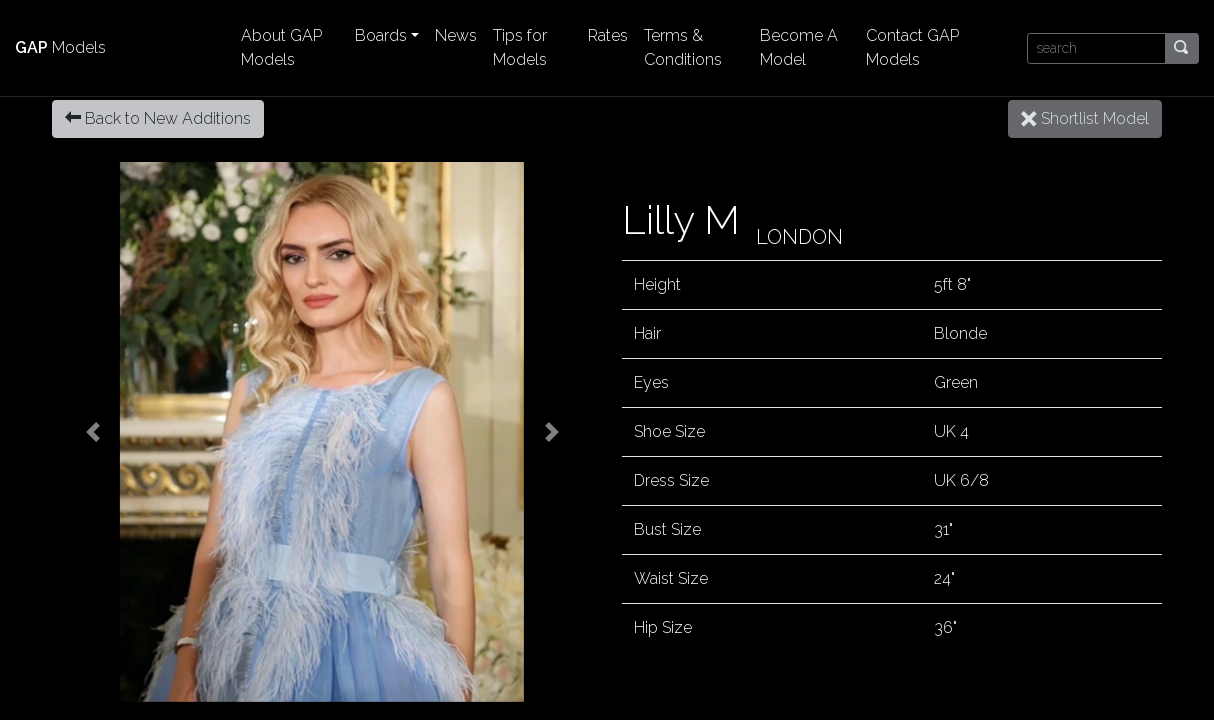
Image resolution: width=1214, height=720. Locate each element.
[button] (92, 432)
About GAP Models (281, 47)
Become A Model (799, 47)
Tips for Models (520, 47)
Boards (381, 35)
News (456, 35)
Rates (608, 35)
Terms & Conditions (683, 47)
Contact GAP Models (912, 47)
